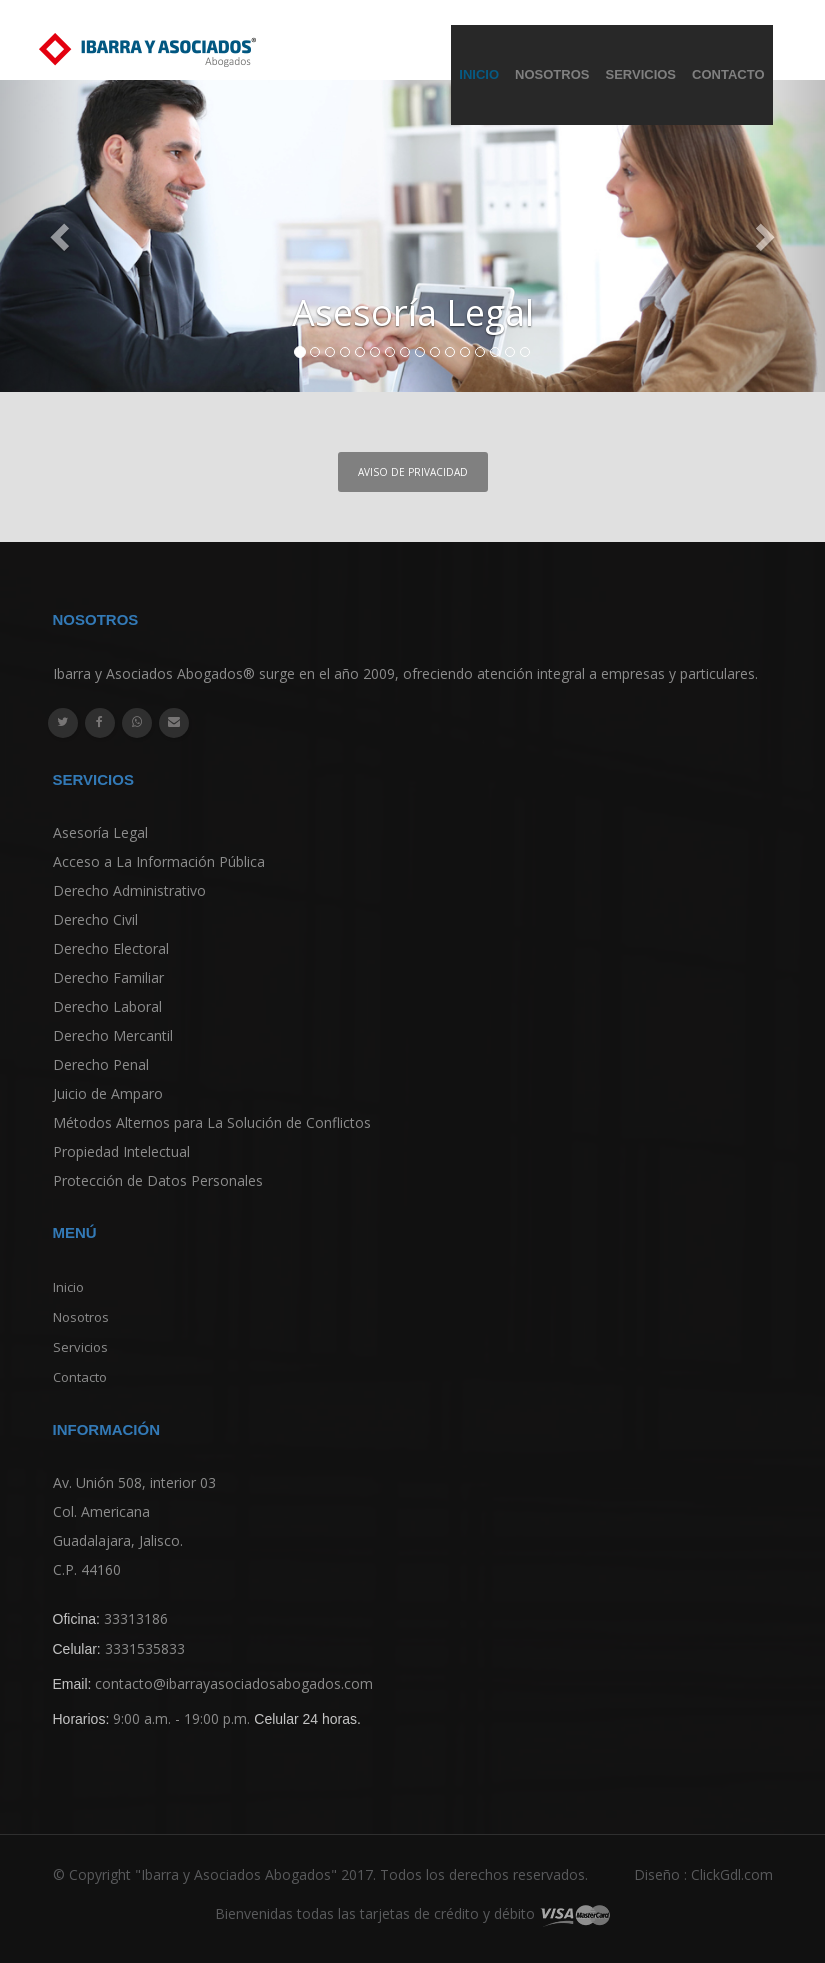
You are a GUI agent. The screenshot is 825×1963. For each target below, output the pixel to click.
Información (107, 1429)
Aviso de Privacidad (413, 472)
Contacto (728, 74)
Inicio (479, 74)
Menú (75, 1232)
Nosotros (552, 74)
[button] (62, 236)
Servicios (640, 74)
